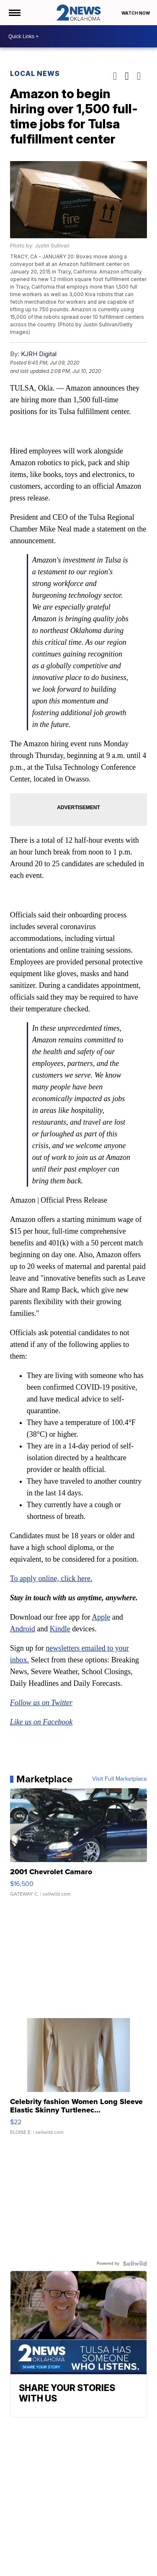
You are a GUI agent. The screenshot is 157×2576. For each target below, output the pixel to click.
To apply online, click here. (51, 1578)
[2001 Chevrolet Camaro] (78, 1846)
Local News (35, 73)
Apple (101, 1617)
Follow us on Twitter (41, 1702)
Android (22, 1629)
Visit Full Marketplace (119, 1779)
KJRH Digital (39, 354)
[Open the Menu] (14, 12)
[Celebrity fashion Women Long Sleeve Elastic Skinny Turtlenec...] (78, 2080)
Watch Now (136, 13)
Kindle (60, 1629)
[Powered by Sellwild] (135, 2263)
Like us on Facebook (41, 1722)
